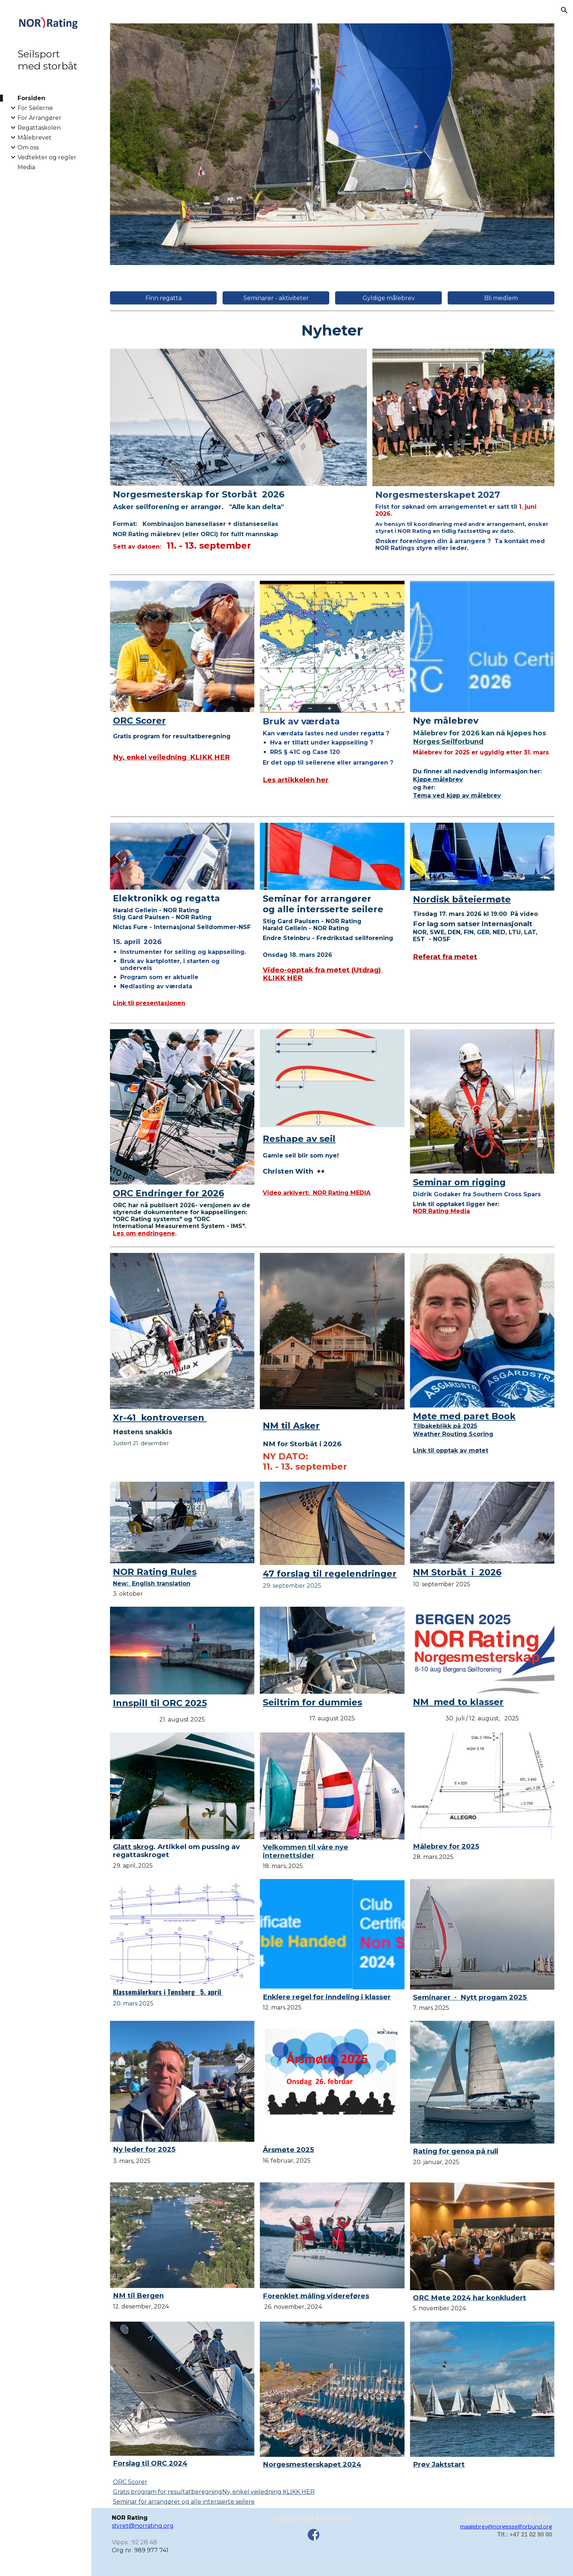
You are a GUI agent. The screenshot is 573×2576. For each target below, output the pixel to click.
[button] (564, 10)
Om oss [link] (28, 147)
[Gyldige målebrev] (388, 298)
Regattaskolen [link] (39, 127)
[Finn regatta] (163, 298)
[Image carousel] (332, 144)
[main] (332, 329)
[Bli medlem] (501, 298)
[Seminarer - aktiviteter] (276, 298)
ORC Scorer (130, 2481)
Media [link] (26, 167)
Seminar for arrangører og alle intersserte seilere (184, 2501)
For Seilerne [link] (35, 108)
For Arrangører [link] (39, 117)
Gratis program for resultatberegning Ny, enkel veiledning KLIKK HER (214, 2491)
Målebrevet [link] (35, 137)
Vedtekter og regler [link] (47, 157)
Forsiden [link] (31, 98)
